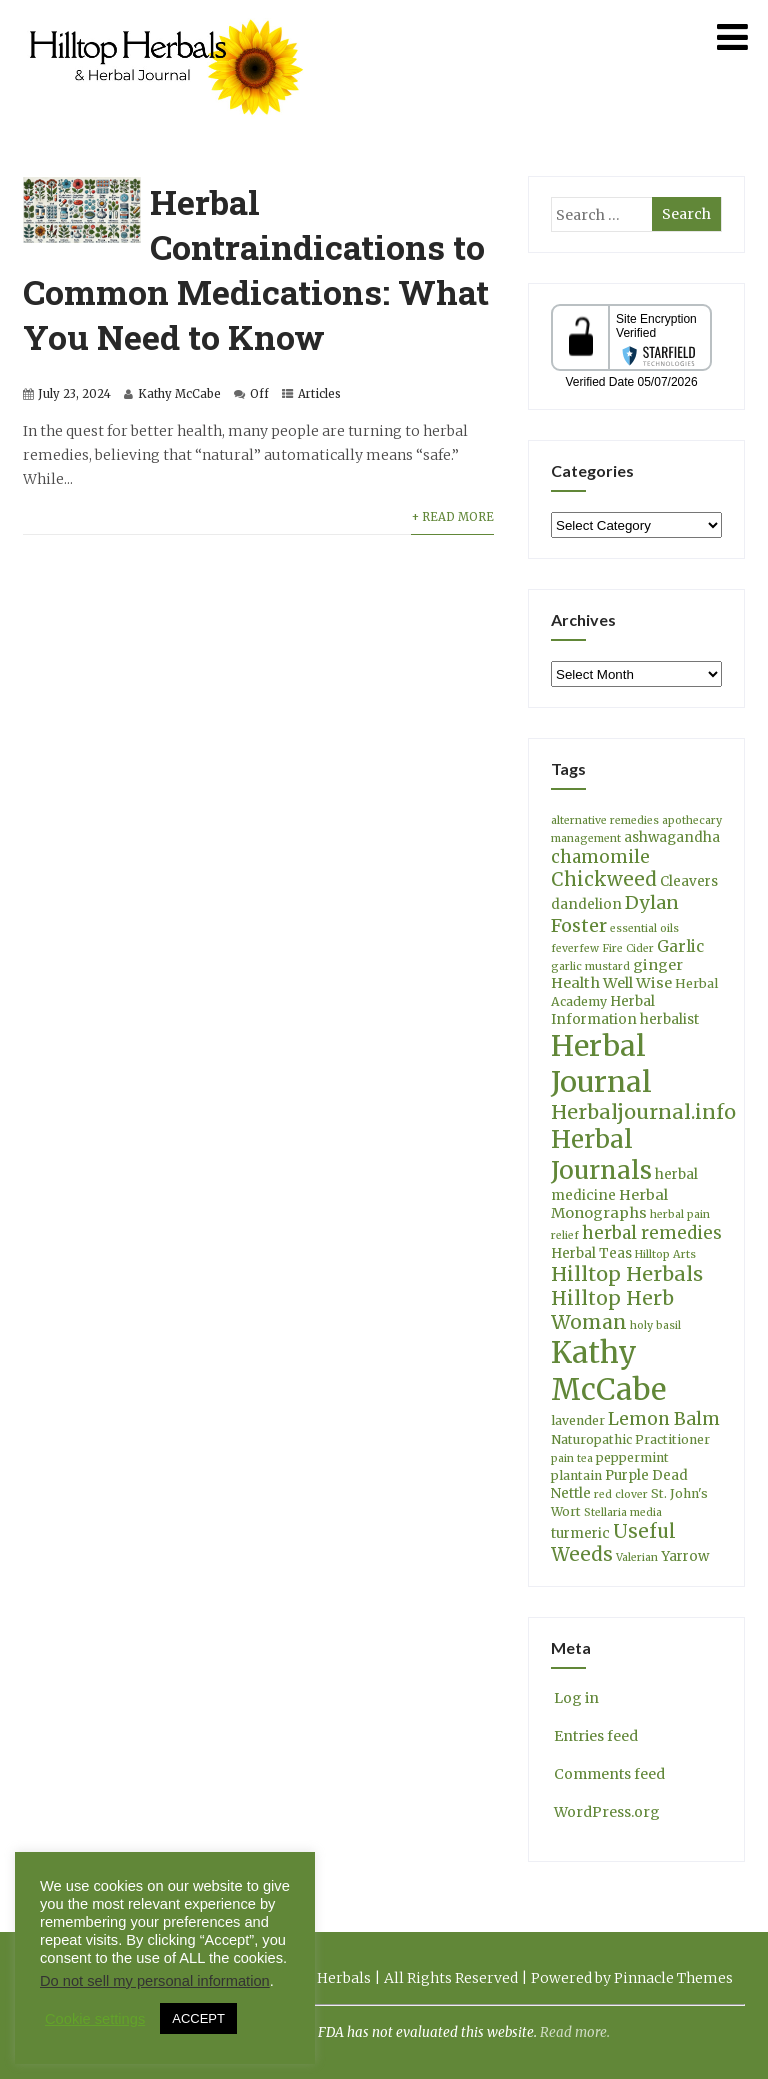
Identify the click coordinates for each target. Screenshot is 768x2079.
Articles (319, 394)
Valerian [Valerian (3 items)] (637, 1557)
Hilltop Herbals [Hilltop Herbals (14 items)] (627, 1274)
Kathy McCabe (179, 394)
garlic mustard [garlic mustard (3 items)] (590, 966)
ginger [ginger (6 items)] (658, 965)
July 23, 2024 (74, 394)
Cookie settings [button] (95, 2019)
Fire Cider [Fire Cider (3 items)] (628, 948)
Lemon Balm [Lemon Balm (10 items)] (664, 1419)
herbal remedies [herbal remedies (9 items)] (652, 1233)
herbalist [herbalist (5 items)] (669, 1019)
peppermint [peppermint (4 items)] (632, 1457)
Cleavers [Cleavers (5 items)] (689, 881)
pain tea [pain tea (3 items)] (572, 1458)
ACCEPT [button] (198, 2018)
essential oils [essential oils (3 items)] (644, 928)
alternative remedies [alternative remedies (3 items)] (605, 820)
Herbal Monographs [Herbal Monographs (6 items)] (609, 1204)
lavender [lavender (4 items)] (578, 1420)
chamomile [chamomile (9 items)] (600, 857)
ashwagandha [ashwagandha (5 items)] (672, 837)
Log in (575, 1698)
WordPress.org (605, 1812)
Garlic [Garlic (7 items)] (680, 946)
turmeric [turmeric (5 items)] (580, 1533)
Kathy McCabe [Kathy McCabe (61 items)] (608, 1371)
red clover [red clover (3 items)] (621, 1494)
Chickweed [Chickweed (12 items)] (604, 879)
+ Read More (452, 517)
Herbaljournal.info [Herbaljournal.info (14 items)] (643, 1112)
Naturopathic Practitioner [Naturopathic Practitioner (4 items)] (630, 1439)
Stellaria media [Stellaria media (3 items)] (623, 1512)
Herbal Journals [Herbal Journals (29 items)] (601, 1155)
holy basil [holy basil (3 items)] (655, 1325)
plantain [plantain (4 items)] (576, 1475)
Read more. (575, 2032)
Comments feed (608, 1774)
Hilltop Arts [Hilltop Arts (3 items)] (665, 1254)
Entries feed (594, 1736)
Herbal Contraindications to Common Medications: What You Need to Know (256, 269)
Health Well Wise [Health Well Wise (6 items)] (611, 983)
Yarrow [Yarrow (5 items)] (685, 1556)
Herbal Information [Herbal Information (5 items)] (603, 1010)
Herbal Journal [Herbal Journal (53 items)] (601, 1064)
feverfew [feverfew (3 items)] (575, 948)
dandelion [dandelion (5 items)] (586, 904)
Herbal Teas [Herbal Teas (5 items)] (591, 1253)
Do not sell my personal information (155, 1981)
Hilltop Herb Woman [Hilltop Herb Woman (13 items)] (612, 1310)
